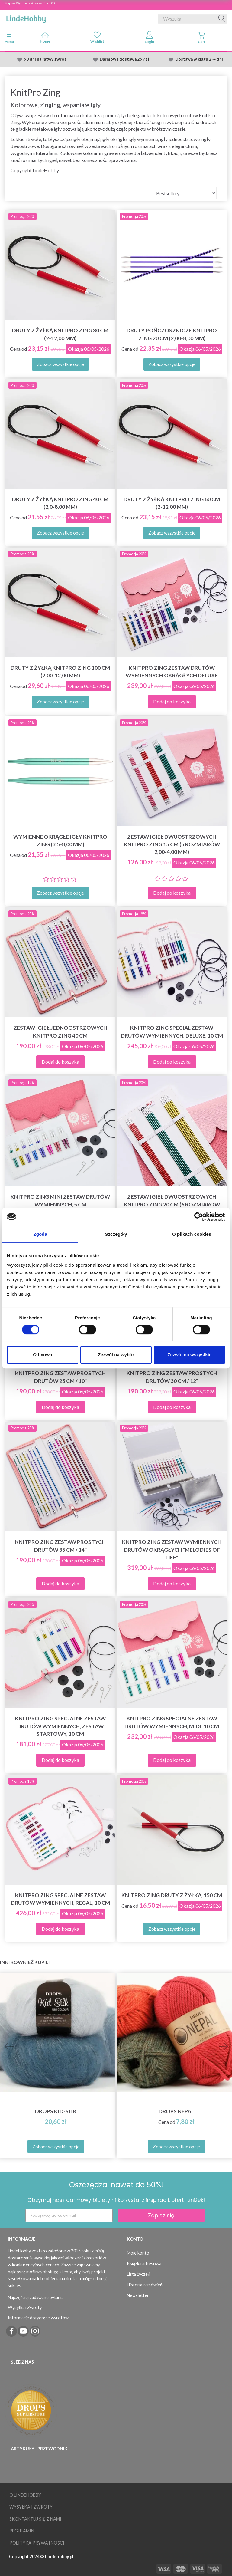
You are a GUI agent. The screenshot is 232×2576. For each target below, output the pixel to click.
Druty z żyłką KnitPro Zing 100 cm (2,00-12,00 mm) (60, 672)
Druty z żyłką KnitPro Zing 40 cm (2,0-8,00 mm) (60, 503)
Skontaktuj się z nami (35, 2519)
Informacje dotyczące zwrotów (38, 2317)
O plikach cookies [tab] (191, 1234)
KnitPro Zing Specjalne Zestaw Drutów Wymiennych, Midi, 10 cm (171, 1722)
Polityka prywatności (36, 2542)
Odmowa (42, 1354)
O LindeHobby (25, 2495)
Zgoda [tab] (40, 1234)
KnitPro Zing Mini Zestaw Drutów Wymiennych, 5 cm (60, 1200)
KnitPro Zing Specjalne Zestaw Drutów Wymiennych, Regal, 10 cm (60, 1899)
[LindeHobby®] (26, 17)
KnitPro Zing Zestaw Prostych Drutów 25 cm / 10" (60, 1377)
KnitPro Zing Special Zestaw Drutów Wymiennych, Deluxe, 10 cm (172, 1031)
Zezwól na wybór (116, 1354)
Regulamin (21, 2530)
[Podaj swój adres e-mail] (69, 2215)
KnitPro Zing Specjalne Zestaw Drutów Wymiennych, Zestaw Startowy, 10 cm (60, 1726)
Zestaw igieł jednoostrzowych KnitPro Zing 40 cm (60, 1031)
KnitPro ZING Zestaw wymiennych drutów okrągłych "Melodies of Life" (171, 1549)
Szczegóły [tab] (116, 1234)
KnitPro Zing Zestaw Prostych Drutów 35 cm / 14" (60, 1546)
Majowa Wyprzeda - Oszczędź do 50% (30, 3)
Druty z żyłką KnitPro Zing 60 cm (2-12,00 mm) (172, 503)
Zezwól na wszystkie (189, 1354)
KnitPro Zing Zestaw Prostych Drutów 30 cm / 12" (172, 1377)
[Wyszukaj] (222, 19)
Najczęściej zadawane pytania (35, 2297)
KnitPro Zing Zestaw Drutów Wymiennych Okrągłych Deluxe (172, 672)
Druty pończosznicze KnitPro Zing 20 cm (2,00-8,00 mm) (172, 334)
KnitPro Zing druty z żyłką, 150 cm (171, 1895)
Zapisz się (161, 2215)
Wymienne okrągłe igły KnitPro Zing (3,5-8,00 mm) (60, 840)
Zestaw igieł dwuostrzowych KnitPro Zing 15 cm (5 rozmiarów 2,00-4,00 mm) (172, 844)
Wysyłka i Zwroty (25, 2307)
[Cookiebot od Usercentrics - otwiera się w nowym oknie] (198, 1216)
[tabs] (201, 39)
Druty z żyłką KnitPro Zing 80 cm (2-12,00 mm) (60, 334)
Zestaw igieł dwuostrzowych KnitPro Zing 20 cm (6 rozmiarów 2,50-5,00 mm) (172, 1204)
